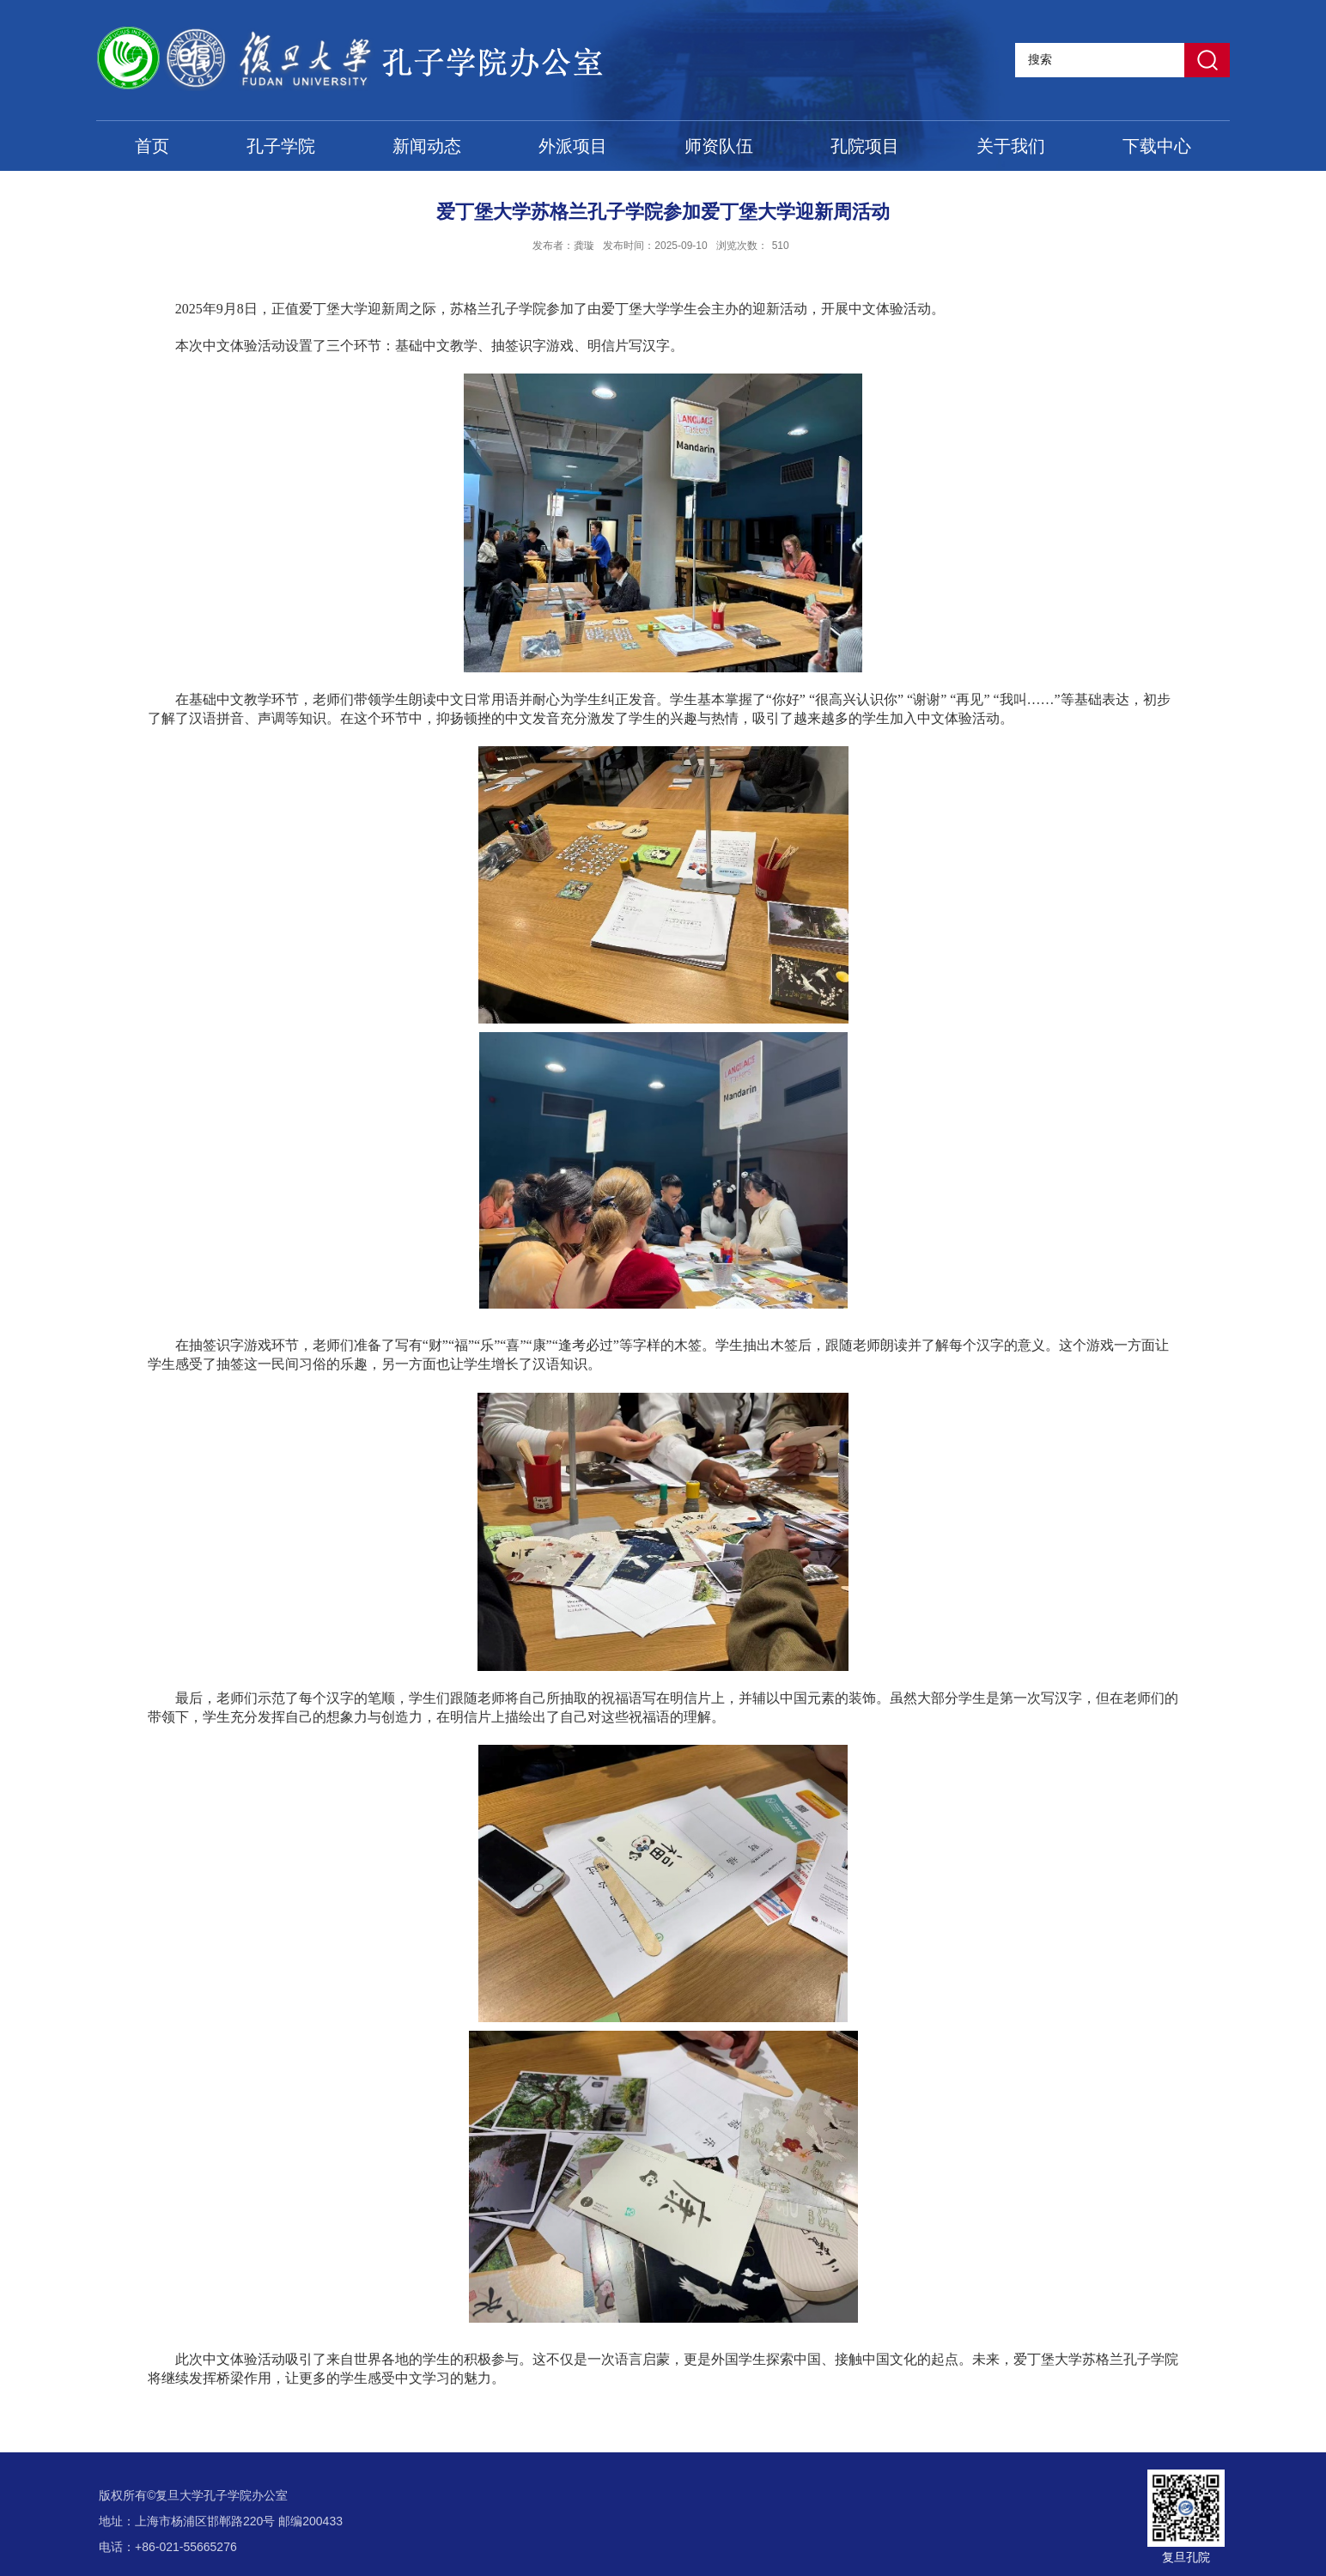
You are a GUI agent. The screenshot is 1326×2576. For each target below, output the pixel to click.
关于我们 (1010, 146)
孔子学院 (280, 146)
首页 (152, 146)
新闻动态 (426, 146)
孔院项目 (864, 146)
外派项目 (572, 146)
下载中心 (1156, 146)
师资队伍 (718, 146)
